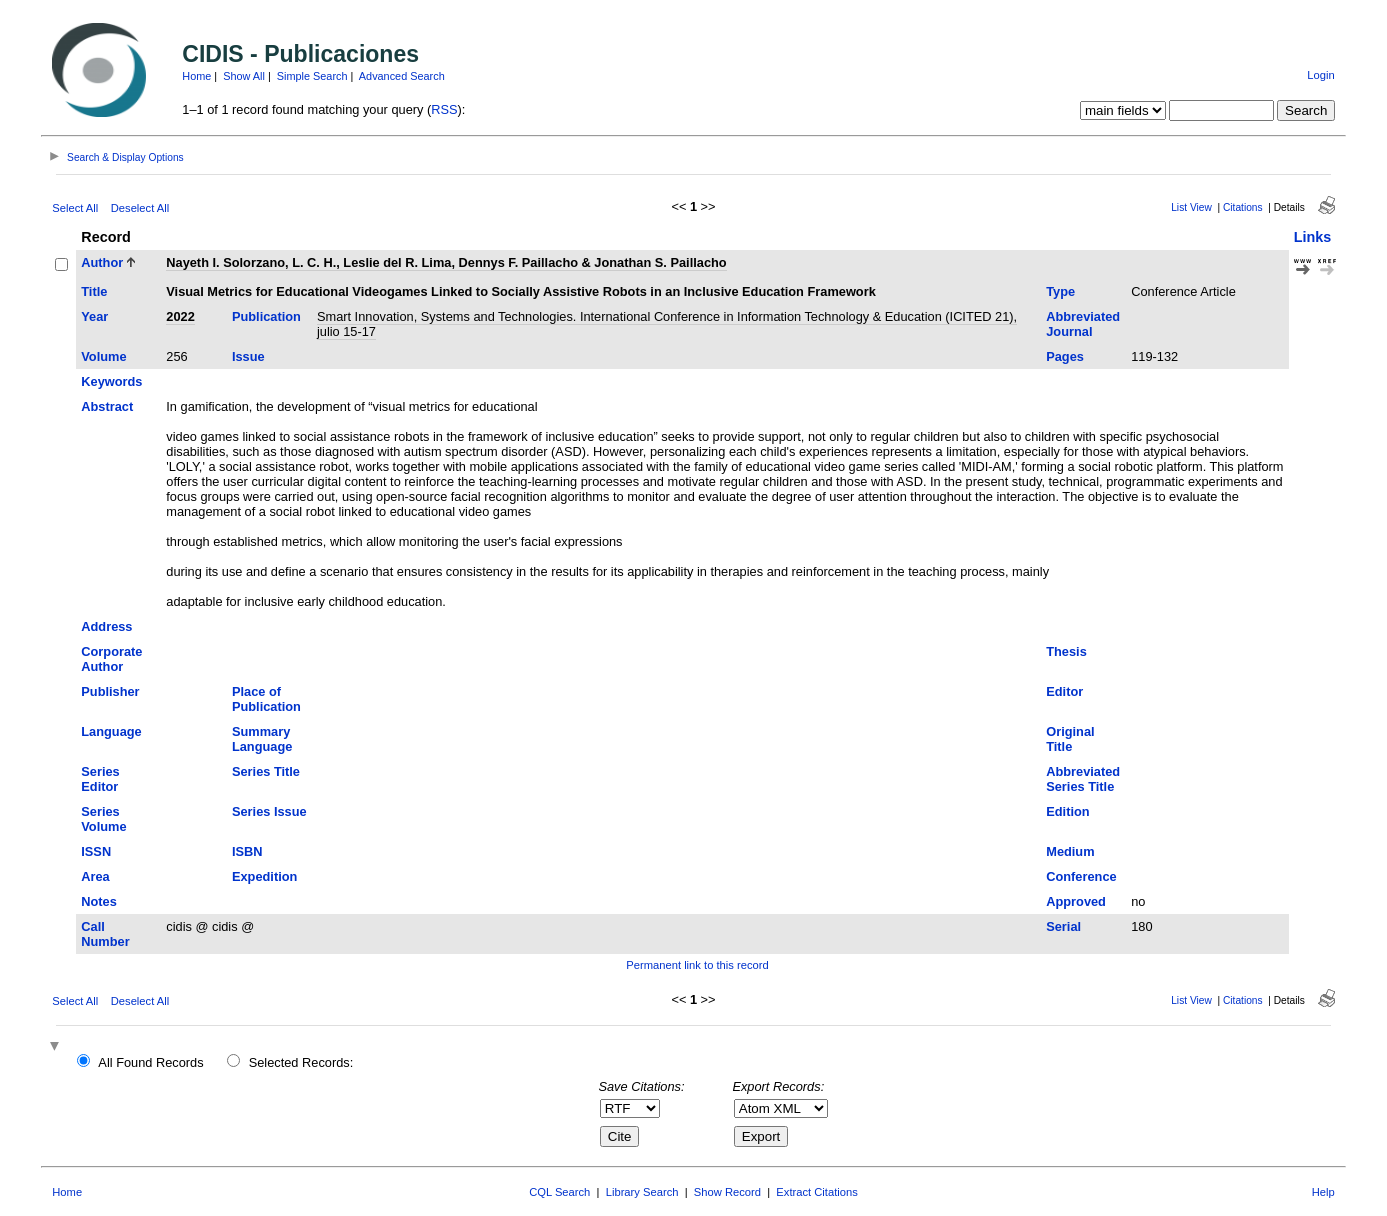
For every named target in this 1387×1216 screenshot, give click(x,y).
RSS (444, 109)
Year (94, 316)
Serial (1063, 926)
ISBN (247, 851)
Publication (266, 316)
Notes (99, 901)
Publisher (110, 691)
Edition (1067, 811)
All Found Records (150, 1062)
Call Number (105, 934)
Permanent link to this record (697, 965)
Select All (75, 208)
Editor (1064, 691)
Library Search (642, 1192)
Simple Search (312, 76)
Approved (1076, 901)
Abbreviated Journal (1083, 324)
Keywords (111, 381)
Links (1313, 237)
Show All (244, 76)
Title (94, 291)
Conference (1081, 876)
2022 (180, 316)
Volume (103, 356)
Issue (248, 356)
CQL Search (559, 1192)
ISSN (96, 851)
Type (1060, 291)
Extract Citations (816, 1192)
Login (1320, 75)
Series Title (266, 771)
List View (1191, 207)
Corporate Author (111, 659)
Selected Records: (301, 1062)
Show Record (727, 1192)
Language (111, 731)
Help (1323, 1192)
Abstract (107, 406)
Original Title (1070, 739)
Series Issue (269, 811)
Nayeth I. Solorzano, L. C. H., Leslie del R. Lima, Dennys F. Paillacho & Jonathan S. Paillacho (446, 262)
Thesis (1066, 651)
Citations (1243, 207)
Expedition (264, 876)
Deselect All (140, 208)
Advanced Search (402, 76)
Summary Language (262, 739)
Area (95, 876)
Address (106, 626)
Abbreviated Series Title (1083, 779)
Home (196, 76)
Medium (1070, 851)
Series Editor (100, 779)
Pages (1065, 356)
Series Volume (103, 819)
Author (102, 262)
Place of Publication (266, 699)
